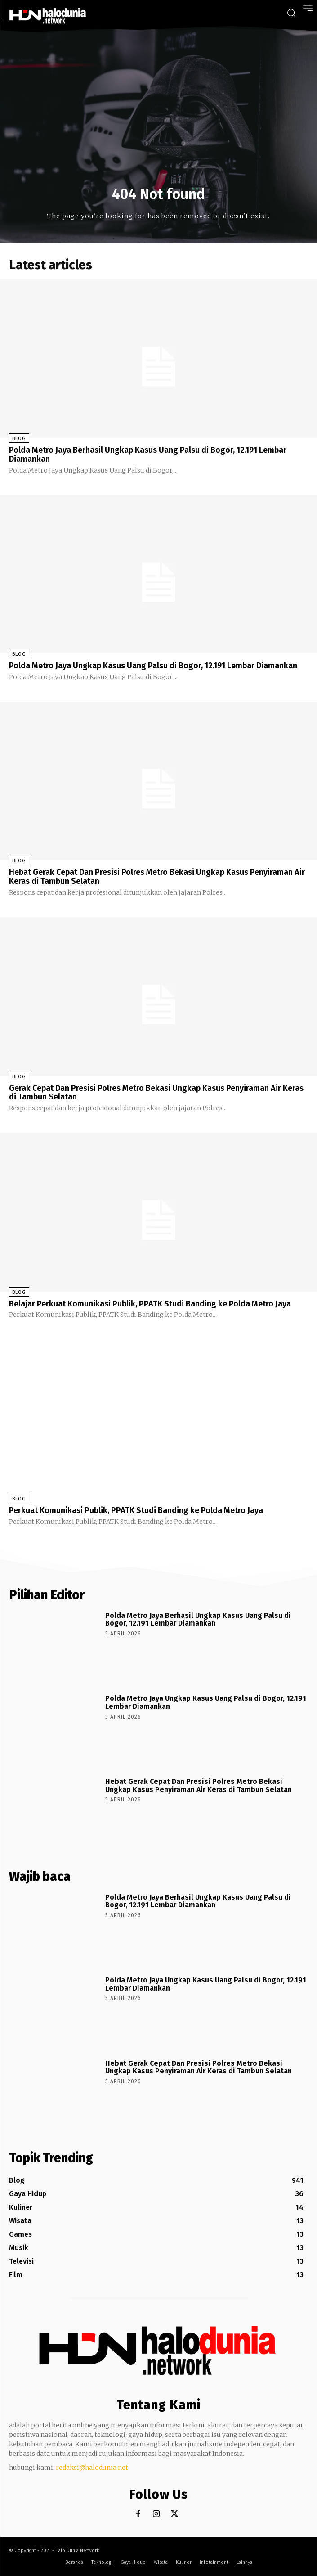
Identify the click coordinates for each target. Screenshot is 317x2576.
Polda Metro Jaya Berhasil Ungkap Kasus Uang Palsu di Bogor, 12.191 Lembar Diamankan (147, 454)
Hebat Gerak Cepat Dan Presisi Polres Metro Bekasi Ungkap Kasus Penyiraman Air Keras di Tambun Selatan (157, 876)
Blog (19, 438)
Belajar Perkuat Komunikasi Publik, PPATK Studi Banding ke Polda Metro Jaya (150, 1304)
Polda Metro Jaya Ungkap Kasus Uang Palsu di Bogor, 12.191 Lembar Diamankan (153, 666)
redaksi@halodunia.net (92, 2467)
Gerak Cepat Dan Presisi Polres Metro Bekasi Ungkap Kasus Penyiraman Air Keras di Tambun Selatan (156, 1092)
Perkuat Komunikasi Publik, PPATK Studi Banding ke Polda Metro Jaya (136, 1510)
